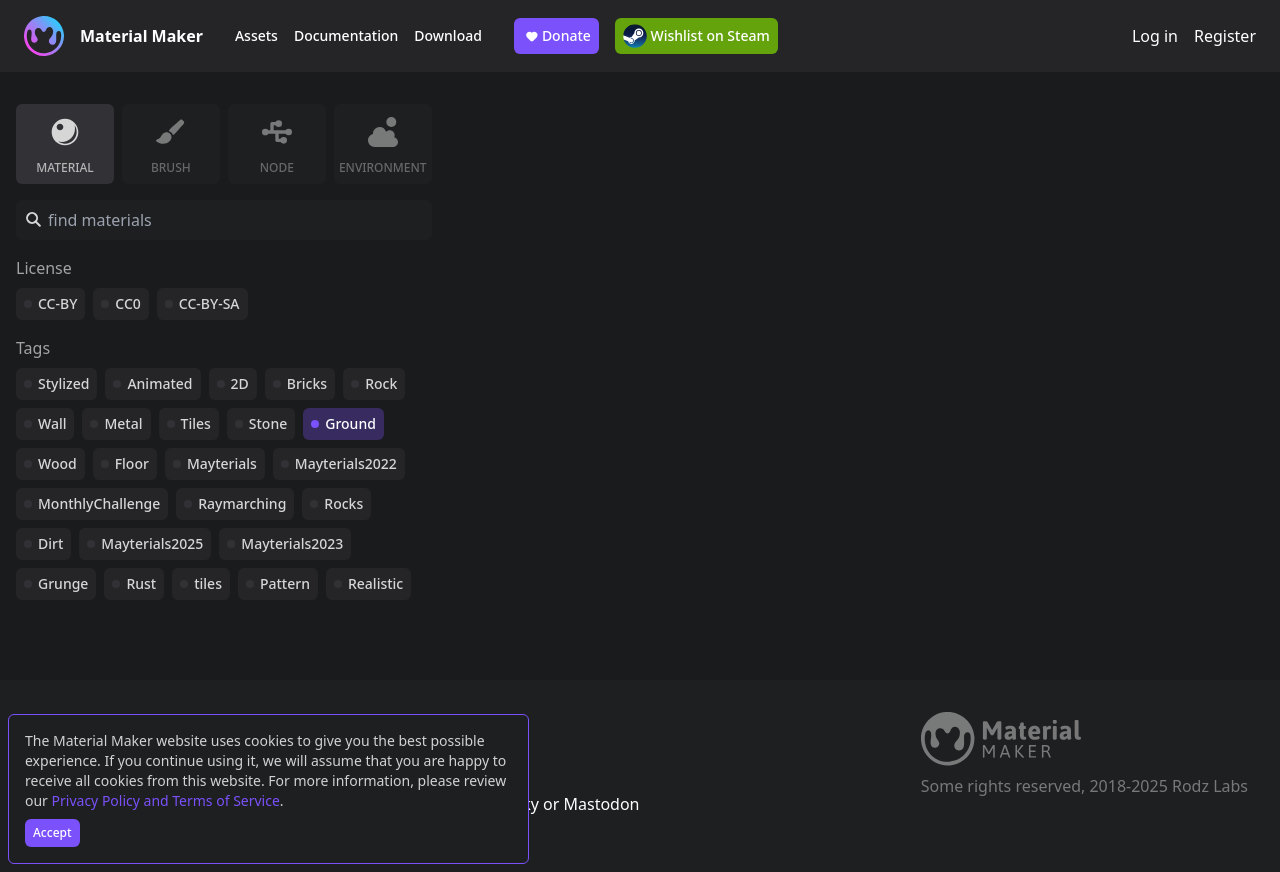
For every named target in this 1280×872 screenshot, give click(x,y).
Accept (52, 832)
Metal (123, 423)
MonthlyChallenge (99, 503)
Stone (268, 423)
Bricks (307, 383)
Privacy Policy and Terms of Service (166, 800)
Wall (52, 423)
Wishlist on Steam (696, 36)
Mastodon (601, 804)
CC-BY (57, 303)
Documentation (346, 35)
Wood (57, 463)
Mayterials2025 (152, 543)
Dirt (50, 543)
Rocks (343, 503)
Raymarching (242, 503)
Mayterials (222, 463)
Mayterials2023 (292, 543)
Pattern (285, 583)
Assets (256, 35)
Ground (350, 423)
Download (448, 35)
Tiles (196, 423)
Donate (556, 36)
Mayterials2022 (346, 463)
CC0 (128, 303)
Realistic (375, 583)
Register (1225, 36)
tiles (208, 583)
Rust (141, 583)
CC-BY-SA (209, 303)
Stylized (63, 383)
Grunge (63, 583)
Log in (1155, 36)
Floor (132, 463)
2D (240, 383)
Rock (381, 383)
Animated (159, 383)
